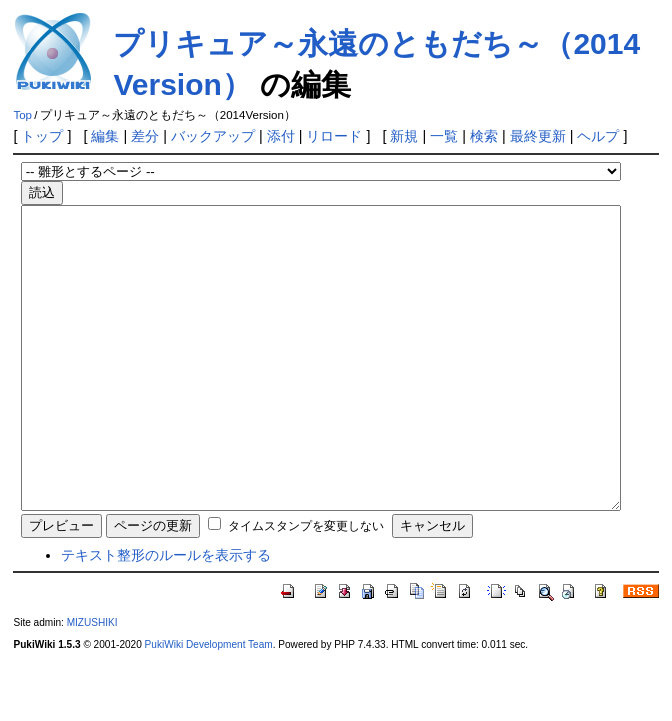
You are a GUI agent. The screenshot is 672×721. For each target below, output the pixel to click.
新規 (404, 136)
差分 (145, 136)
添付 (281, 136)
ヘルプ (598, 136)
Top (22, 115)
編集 (105, 136)
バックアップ (213, 136)
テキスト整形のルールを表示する (166, 615)
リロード (334, 136)
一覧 (444, 136)
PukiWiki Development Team (209, 704)
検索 (484, 136)
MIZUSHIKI (92, 682)
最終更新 (538, 136)
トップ (42, 136)
